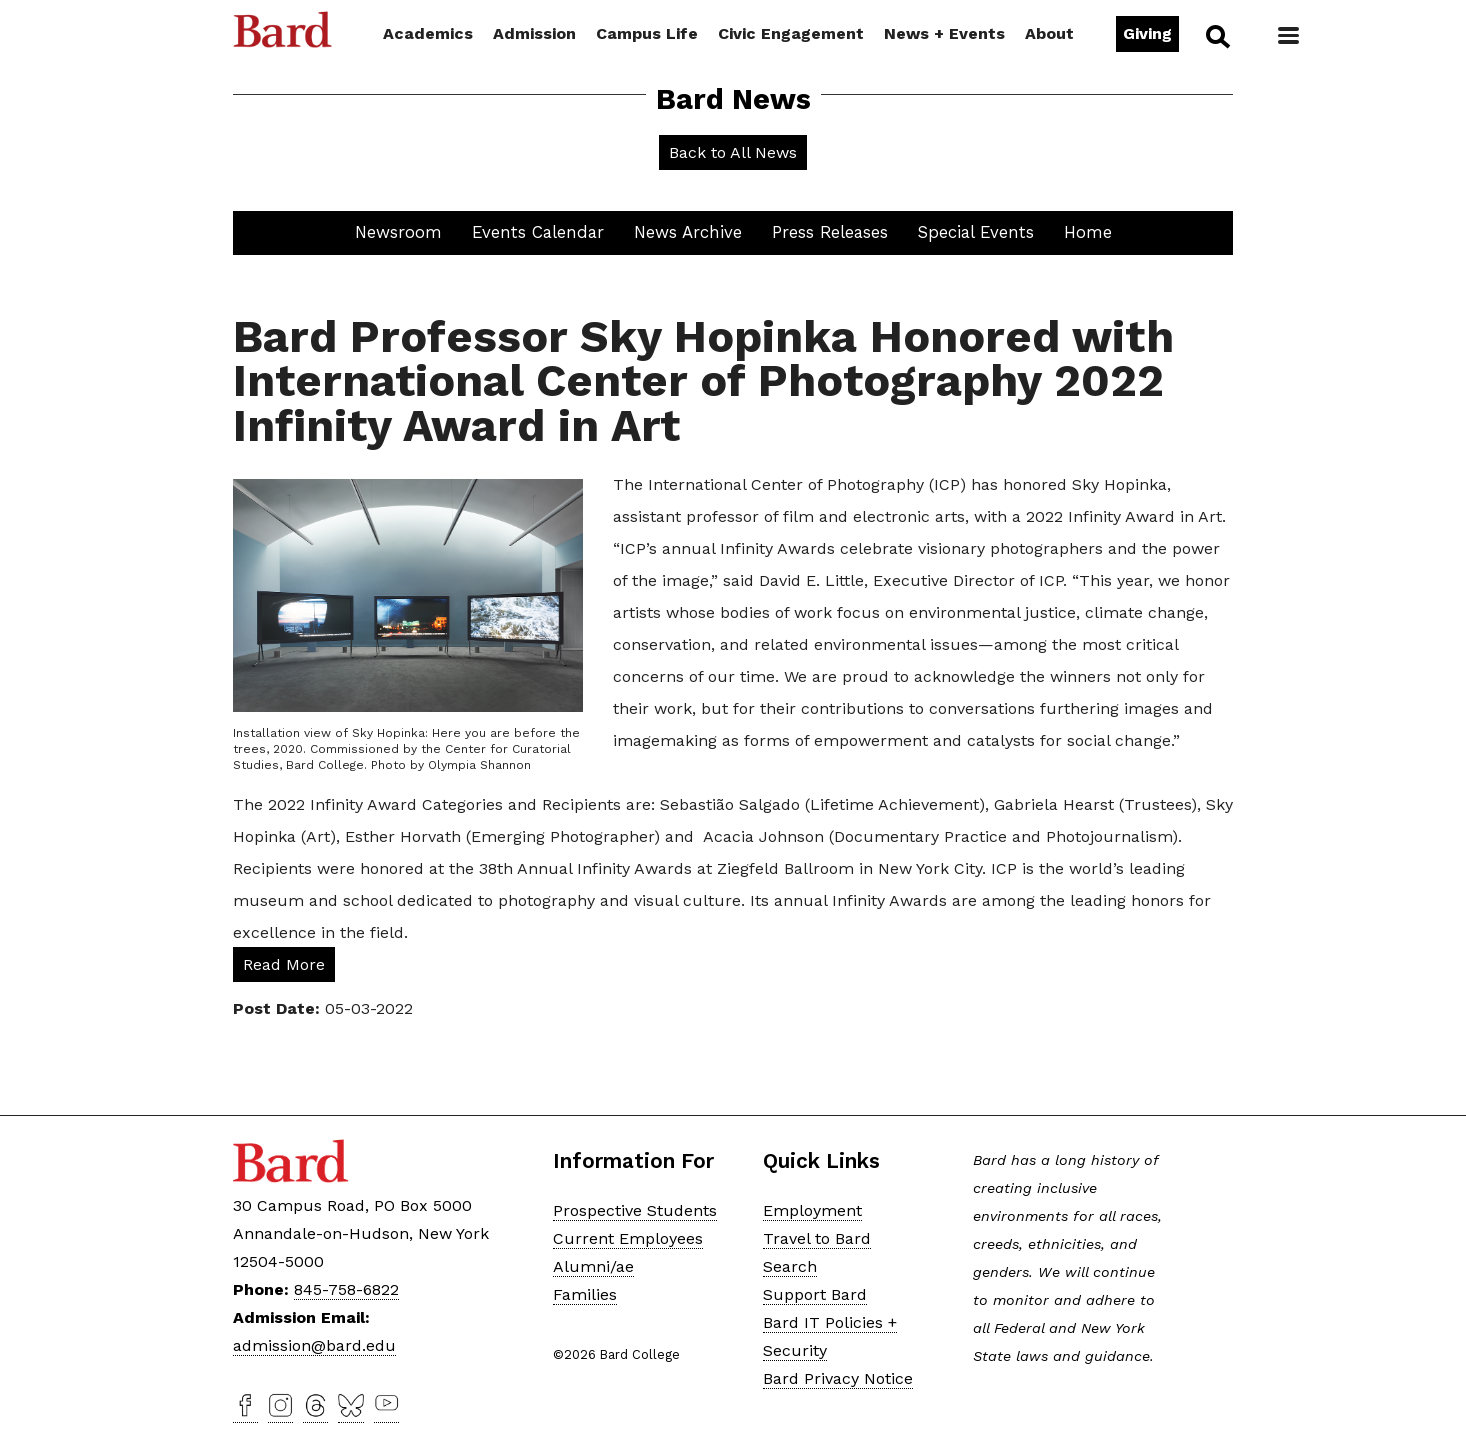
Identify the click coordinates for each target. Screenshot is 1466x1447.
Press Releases (830, 232)
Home (1088, 232)
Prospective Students (635, 1210)
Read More (284, 964)
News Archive (688, 232)
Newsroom (398, 232)
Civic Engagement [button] (791, 33)
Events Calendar (538, 232)
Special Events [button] (976, 232)
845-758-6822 (346, 1289)
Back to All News (733, 152)
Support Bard (815, 1294)
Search (1216, 36)
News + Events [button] (944, 33)
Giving (1147, 33)
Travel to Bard (817, 1238)
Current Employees (628, 1238)
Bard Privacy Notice (838, 1378)
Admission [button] (534, 33)
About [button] (1049, 33)
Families (585, 1294)
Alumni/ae (593, 1266)
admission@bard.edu (314, 1345)
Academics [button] (428, 33)
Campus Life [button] (647, 33)
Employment (812, 1210)
